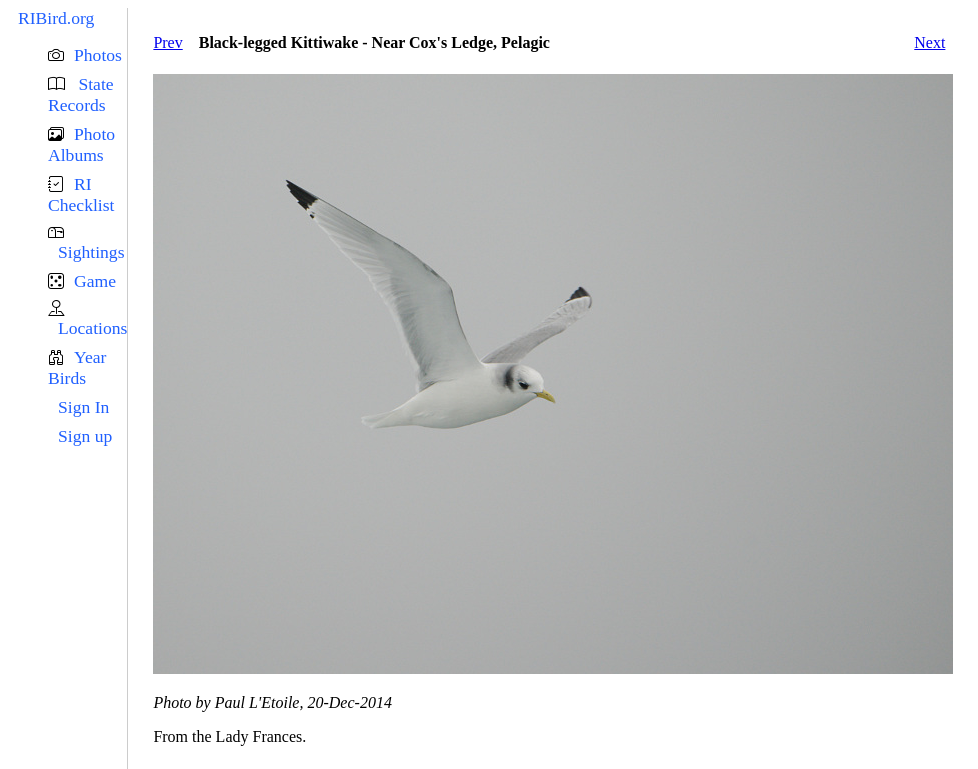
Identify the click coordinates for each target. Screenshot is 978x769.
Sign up (85, 436)
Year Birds (77, 367)
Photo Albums (81, 144)
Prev (167, 42)
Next (929, 42)
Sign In (83, 407)
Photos (98, 55)
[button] (87, 55)
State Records (81, 94)
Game (95, 281)
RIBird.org (56, 18)
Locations (92, 328)
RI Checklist (81, 194)
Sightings (91, 252)
